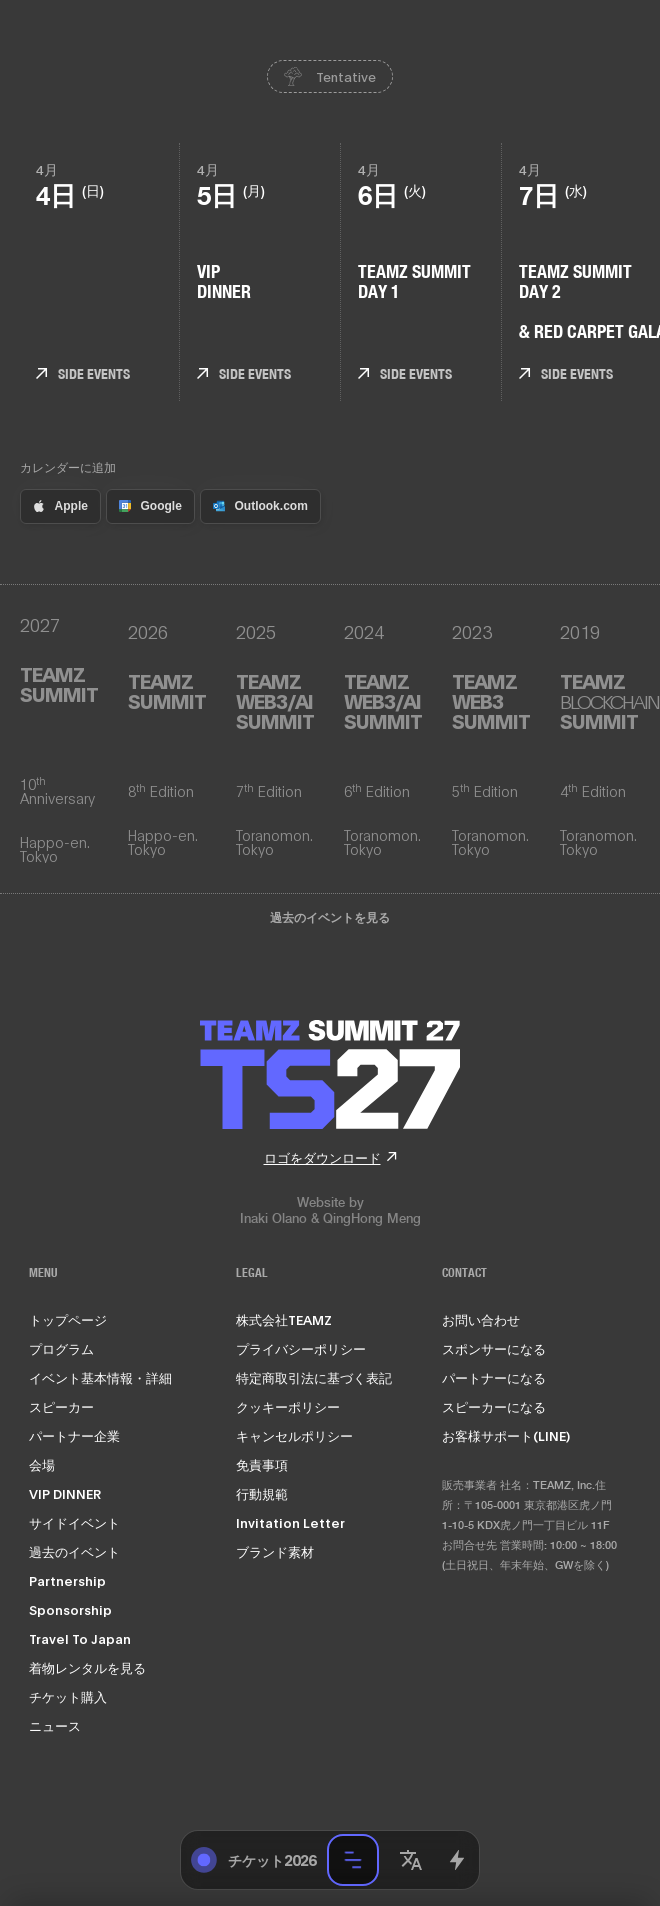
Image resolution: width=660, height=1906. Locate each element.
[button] (411, 1860)
